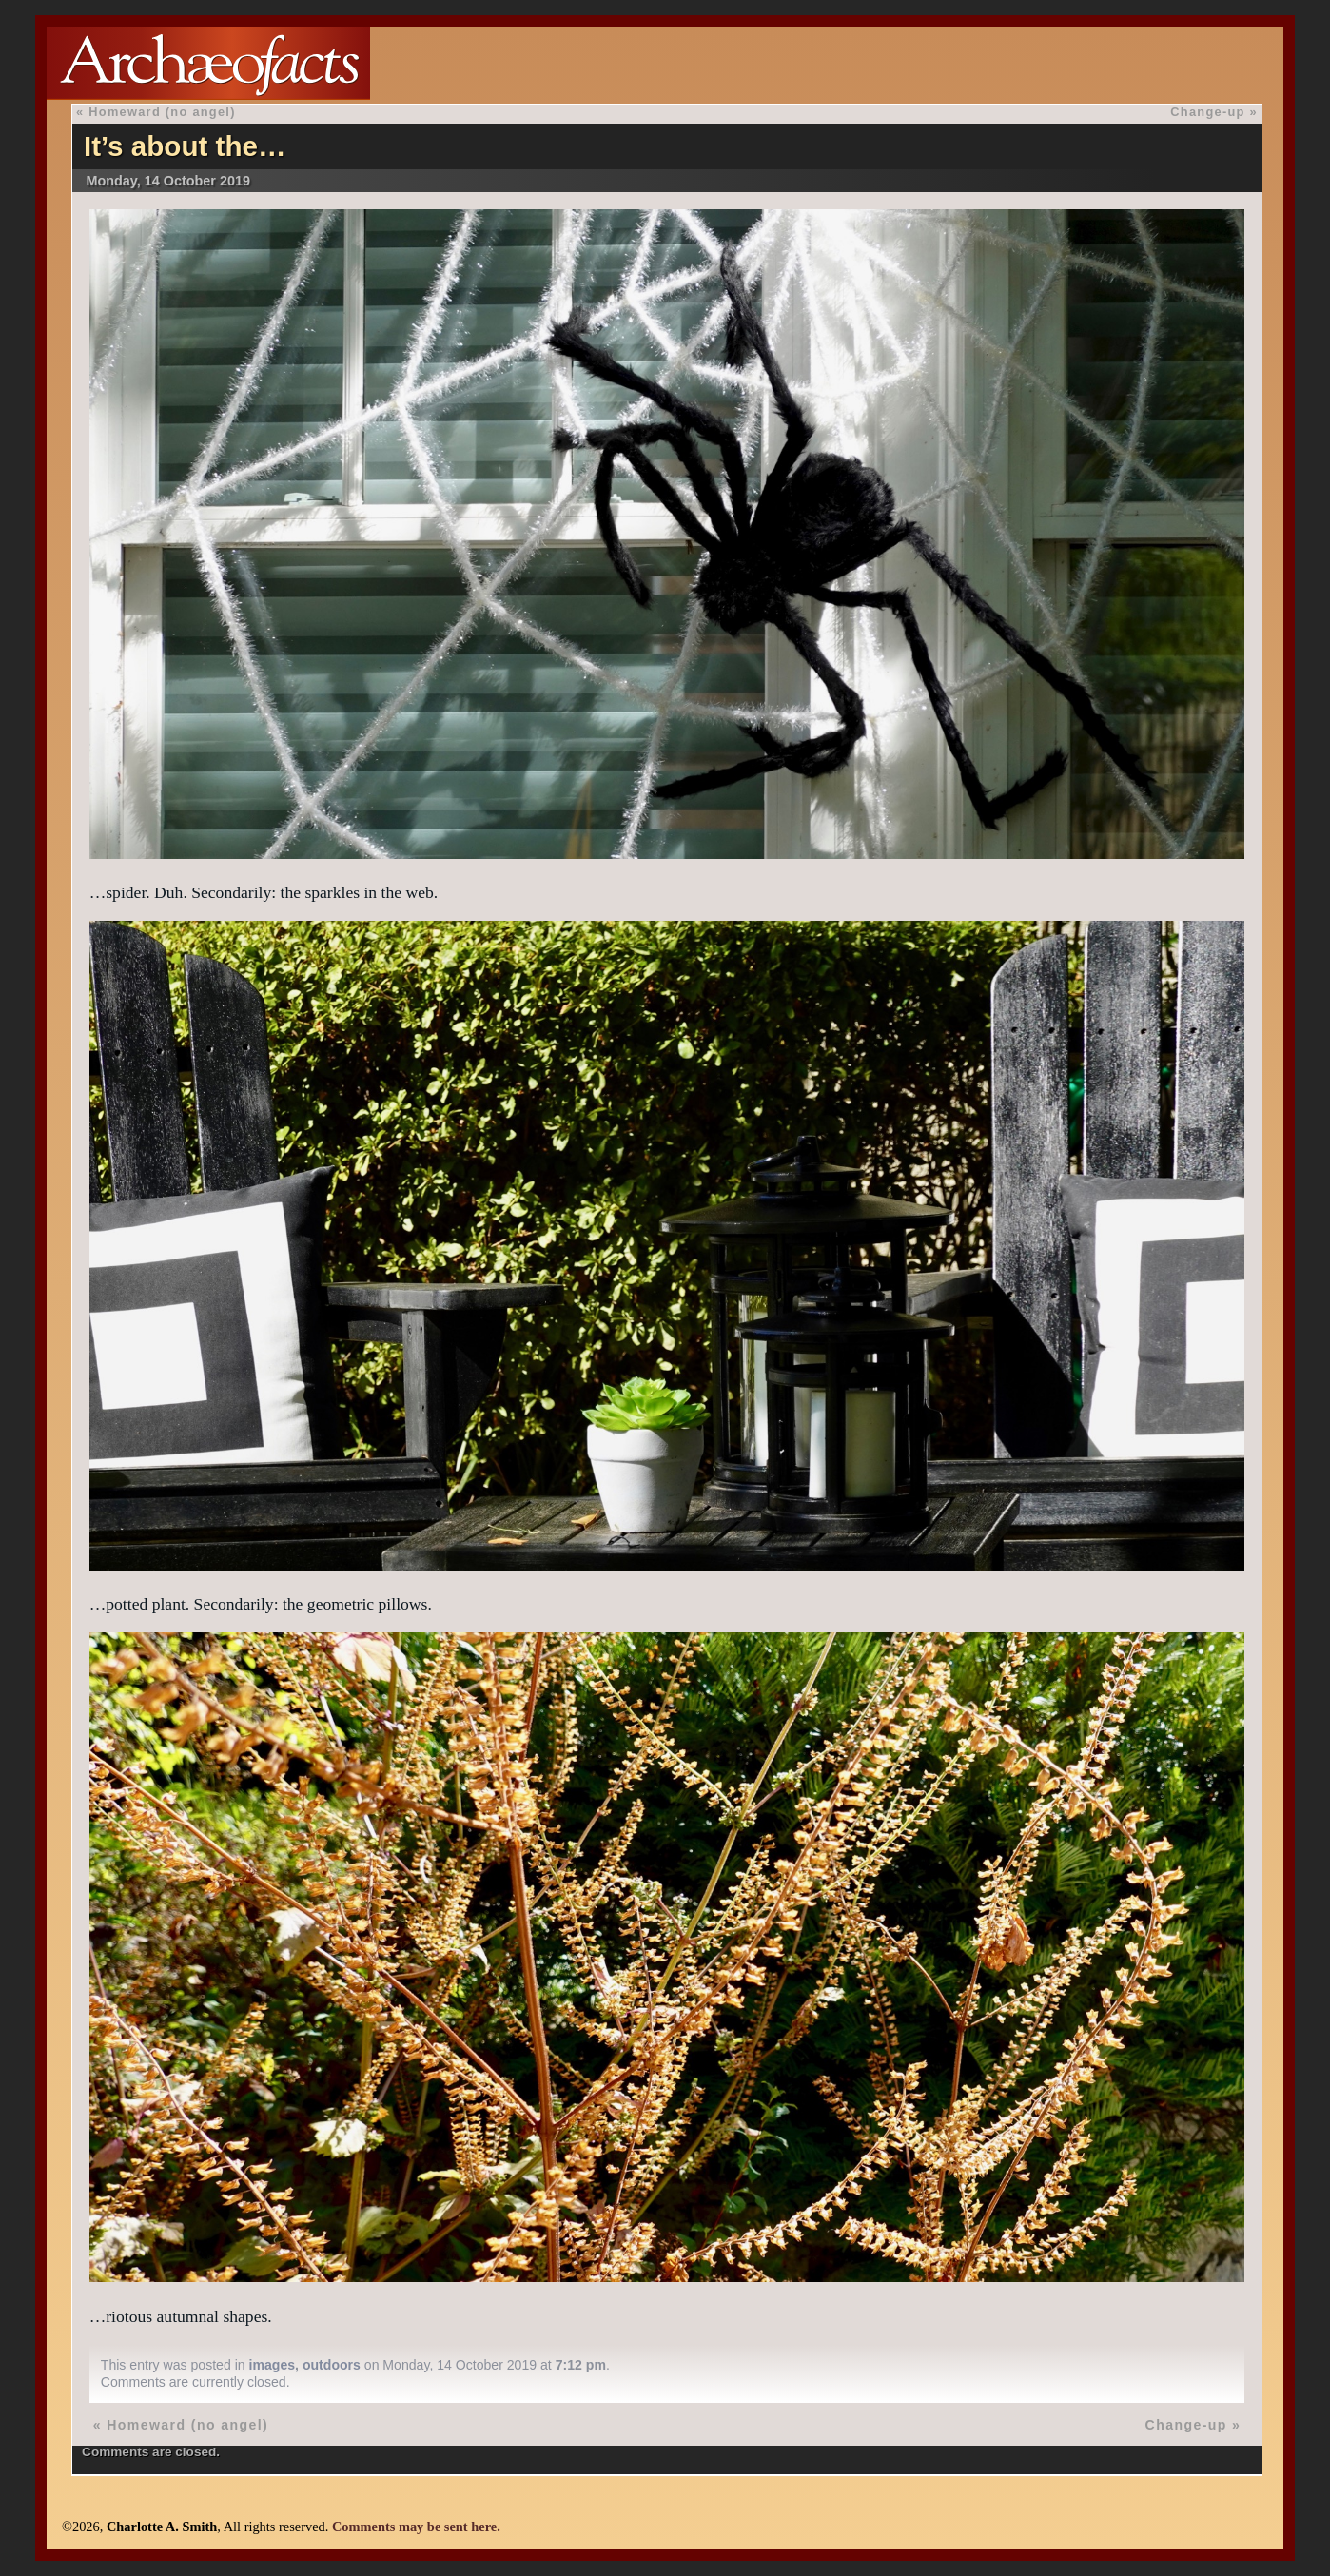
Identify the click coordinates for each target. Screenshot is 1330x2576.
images (272, 2364)
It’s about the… (185, 146)
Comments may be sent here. (416, 2526)
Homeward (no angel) (161, 112)
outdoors (332, 2364)
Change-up (1207, 112)
